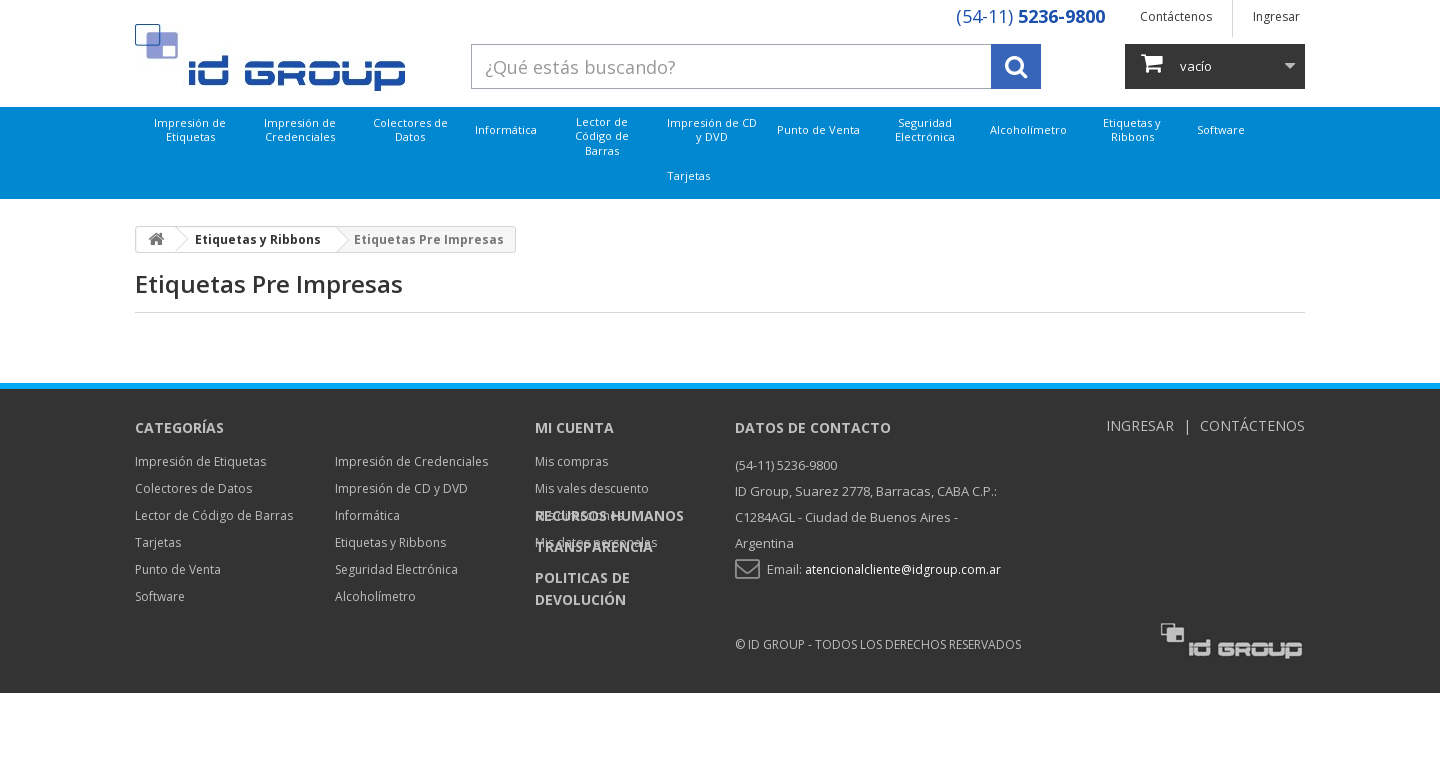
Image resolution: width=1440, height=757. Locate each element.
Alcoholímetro (1028, 129)
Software (1221, 129)
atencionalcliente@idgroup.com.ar (903, 569)
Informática (506, 129)
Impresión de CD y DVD (712, 129)
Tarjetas (688, 175)
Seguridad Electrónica (925, 129)
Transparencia (594, 610)
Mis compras (571, 461)
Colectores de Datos (410, 129)
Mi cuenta (574, 427)
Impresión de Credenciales (300, 129)
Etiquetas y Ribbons (1132, 129)
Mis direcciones (579, 515)
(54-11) (1030, 16)
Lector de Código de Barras (602, 136)
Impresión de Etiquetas (190, 129)
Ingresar (1276, 16)
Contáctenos (1176, 16)
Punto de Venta (818, 129)
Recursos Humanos (609, 579)
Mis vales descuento (592, 488)
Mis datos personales (596, 542)
